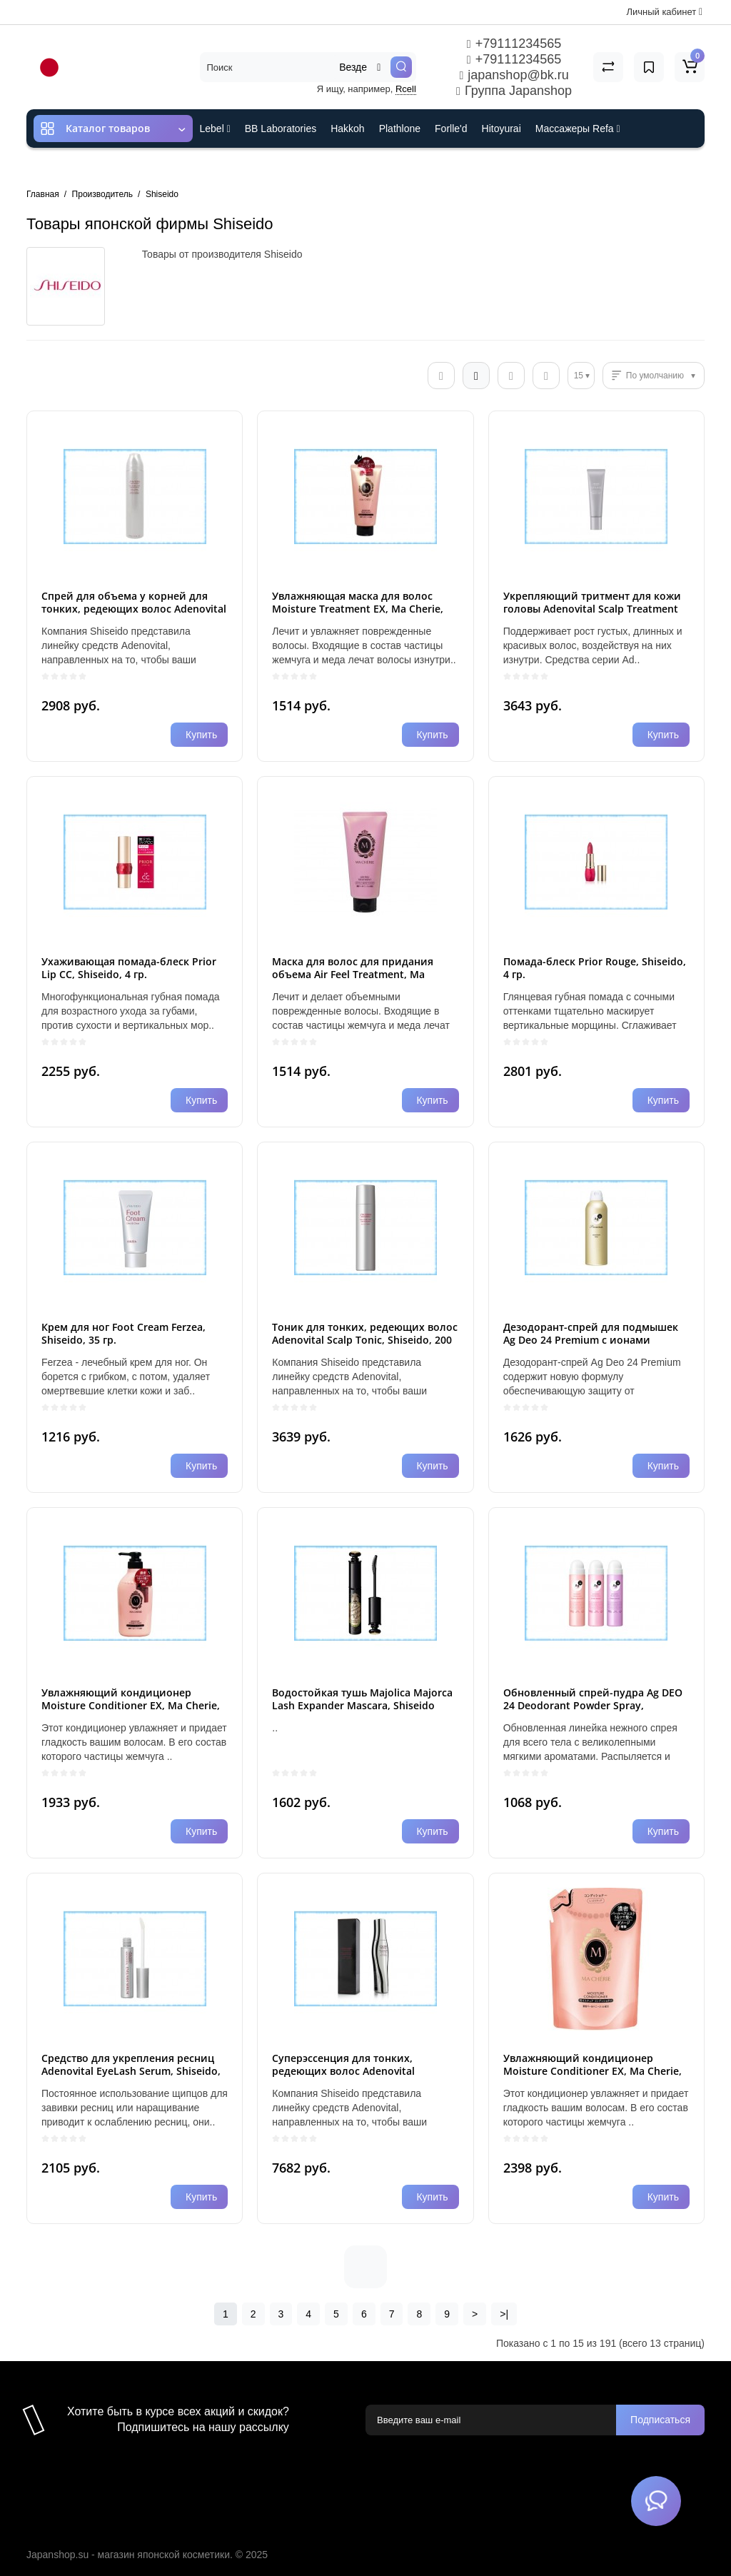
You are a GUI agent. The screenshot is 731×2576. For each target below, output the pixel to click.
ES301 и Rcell (231, 167)
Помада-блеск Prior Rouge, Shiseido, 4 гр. (594, 968)
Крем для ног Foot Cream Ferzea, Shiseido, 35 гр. (123, 1333)
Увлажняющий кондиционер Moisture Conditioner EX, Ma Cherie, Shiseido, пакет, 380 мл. (592, 2071)
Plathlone (399, 128)
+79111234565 (514, 43)
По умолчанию (655, 376)
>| (504, 2314)
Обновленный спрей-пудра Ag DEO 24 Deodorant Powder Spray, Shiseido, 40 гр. (592, 1705)
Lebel (215, 128)
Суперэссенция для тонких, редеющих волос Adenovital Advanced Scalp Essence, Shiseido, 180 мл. (355, 2077)
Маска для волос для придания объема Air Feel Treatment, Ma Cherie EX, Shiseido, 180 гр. (352, 974)
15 (578, 376)
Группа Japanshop (514, 91)
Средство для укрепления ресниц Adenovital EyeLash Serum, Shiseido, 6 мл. (131, 2071)
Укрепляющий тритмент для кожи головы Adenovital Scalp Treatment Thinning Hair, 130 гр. (592, 608)
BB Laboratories (280, 128)
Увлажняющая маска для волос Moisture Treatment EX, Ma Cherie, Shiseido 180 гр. (357, 608)
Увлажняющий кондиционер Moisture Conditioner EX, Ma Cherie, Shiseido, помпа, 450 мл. (130, 1705)
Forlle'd (451, 128)
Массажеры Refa (577, 128)
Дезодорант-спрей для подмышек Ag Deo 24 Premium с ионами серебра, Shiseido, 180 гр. (590, 1339)
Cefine (294, 167)
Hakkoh (347, 128)
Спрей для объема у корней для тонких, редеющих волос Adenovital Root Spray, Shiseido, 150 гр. (133, 608)
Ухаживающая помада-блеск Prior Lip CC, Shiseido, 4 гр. (128, 968)
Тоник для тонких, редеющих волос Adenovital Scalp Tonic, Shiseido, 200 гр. (365, 1339)
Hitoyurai (501, 128)
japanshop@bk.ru (513, 75)
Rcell (405, 89)
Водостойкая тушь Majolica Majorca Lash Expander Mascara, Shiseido (362, 1699)
